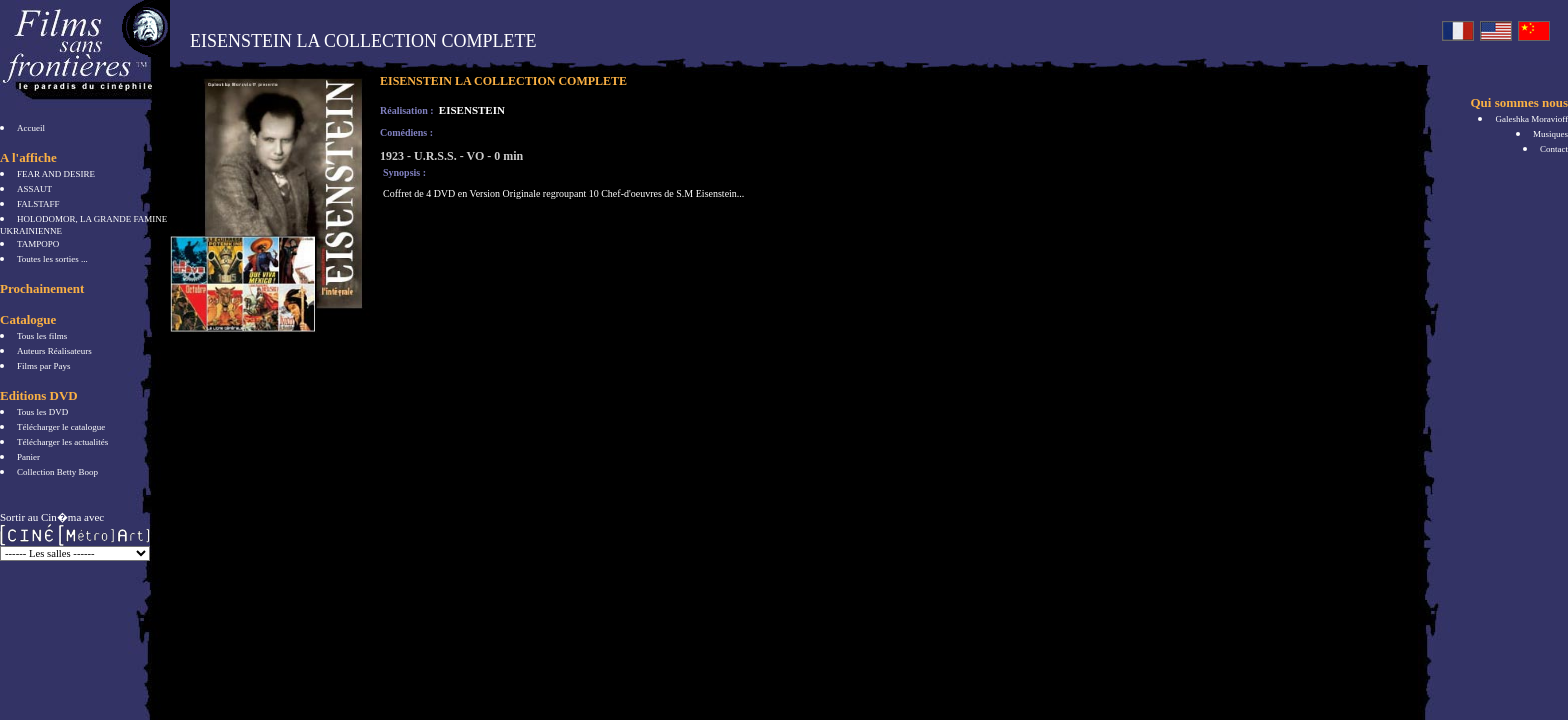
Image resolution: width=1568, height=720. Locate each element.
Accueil (31, 128)
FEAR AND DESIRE (56, 174)
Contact (1554, 149)
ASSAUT (34, 189)
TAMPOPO (38, 244)
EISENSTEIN (470, 110)
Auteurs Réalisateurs (54, 351)
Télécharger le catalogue (61, 427)
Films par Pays (44, 366)
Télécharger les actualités (62, 442)
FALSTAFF (38, 204)
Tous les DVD (42, 412)
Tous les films (42, 336)
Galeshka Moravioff (1531, 119)
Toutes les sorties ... (52, 259)
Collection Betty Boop (57, 472)
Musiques (1550, 134)
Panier (28, 457)
